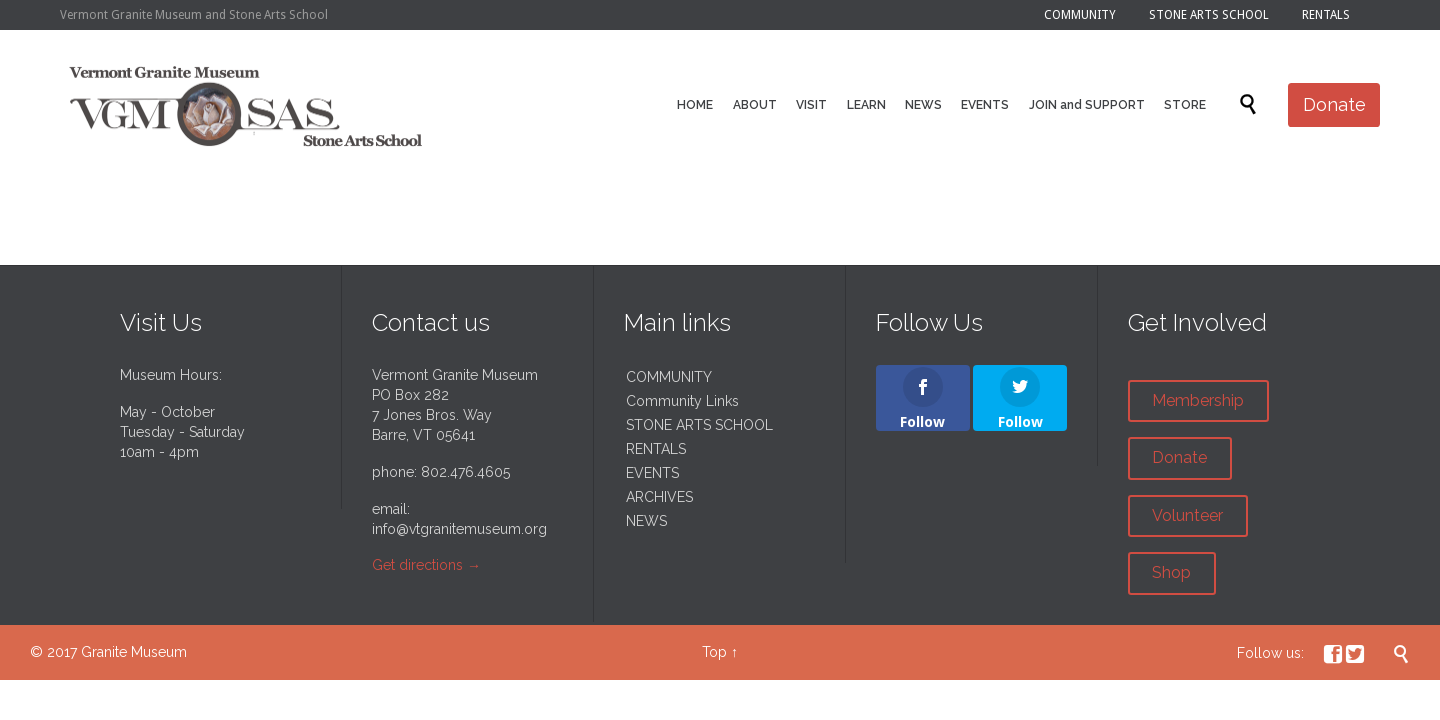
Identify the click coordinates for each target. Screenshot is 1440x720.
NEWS (646, 521)
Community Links (682, 401)
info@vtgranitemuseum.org (459, 529)
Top (714, 652)
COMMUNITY (669, 377)
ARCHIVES (659, 497)
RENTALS (656, 449)
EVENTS (652, 473)
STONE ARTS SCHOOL (699, 425)
